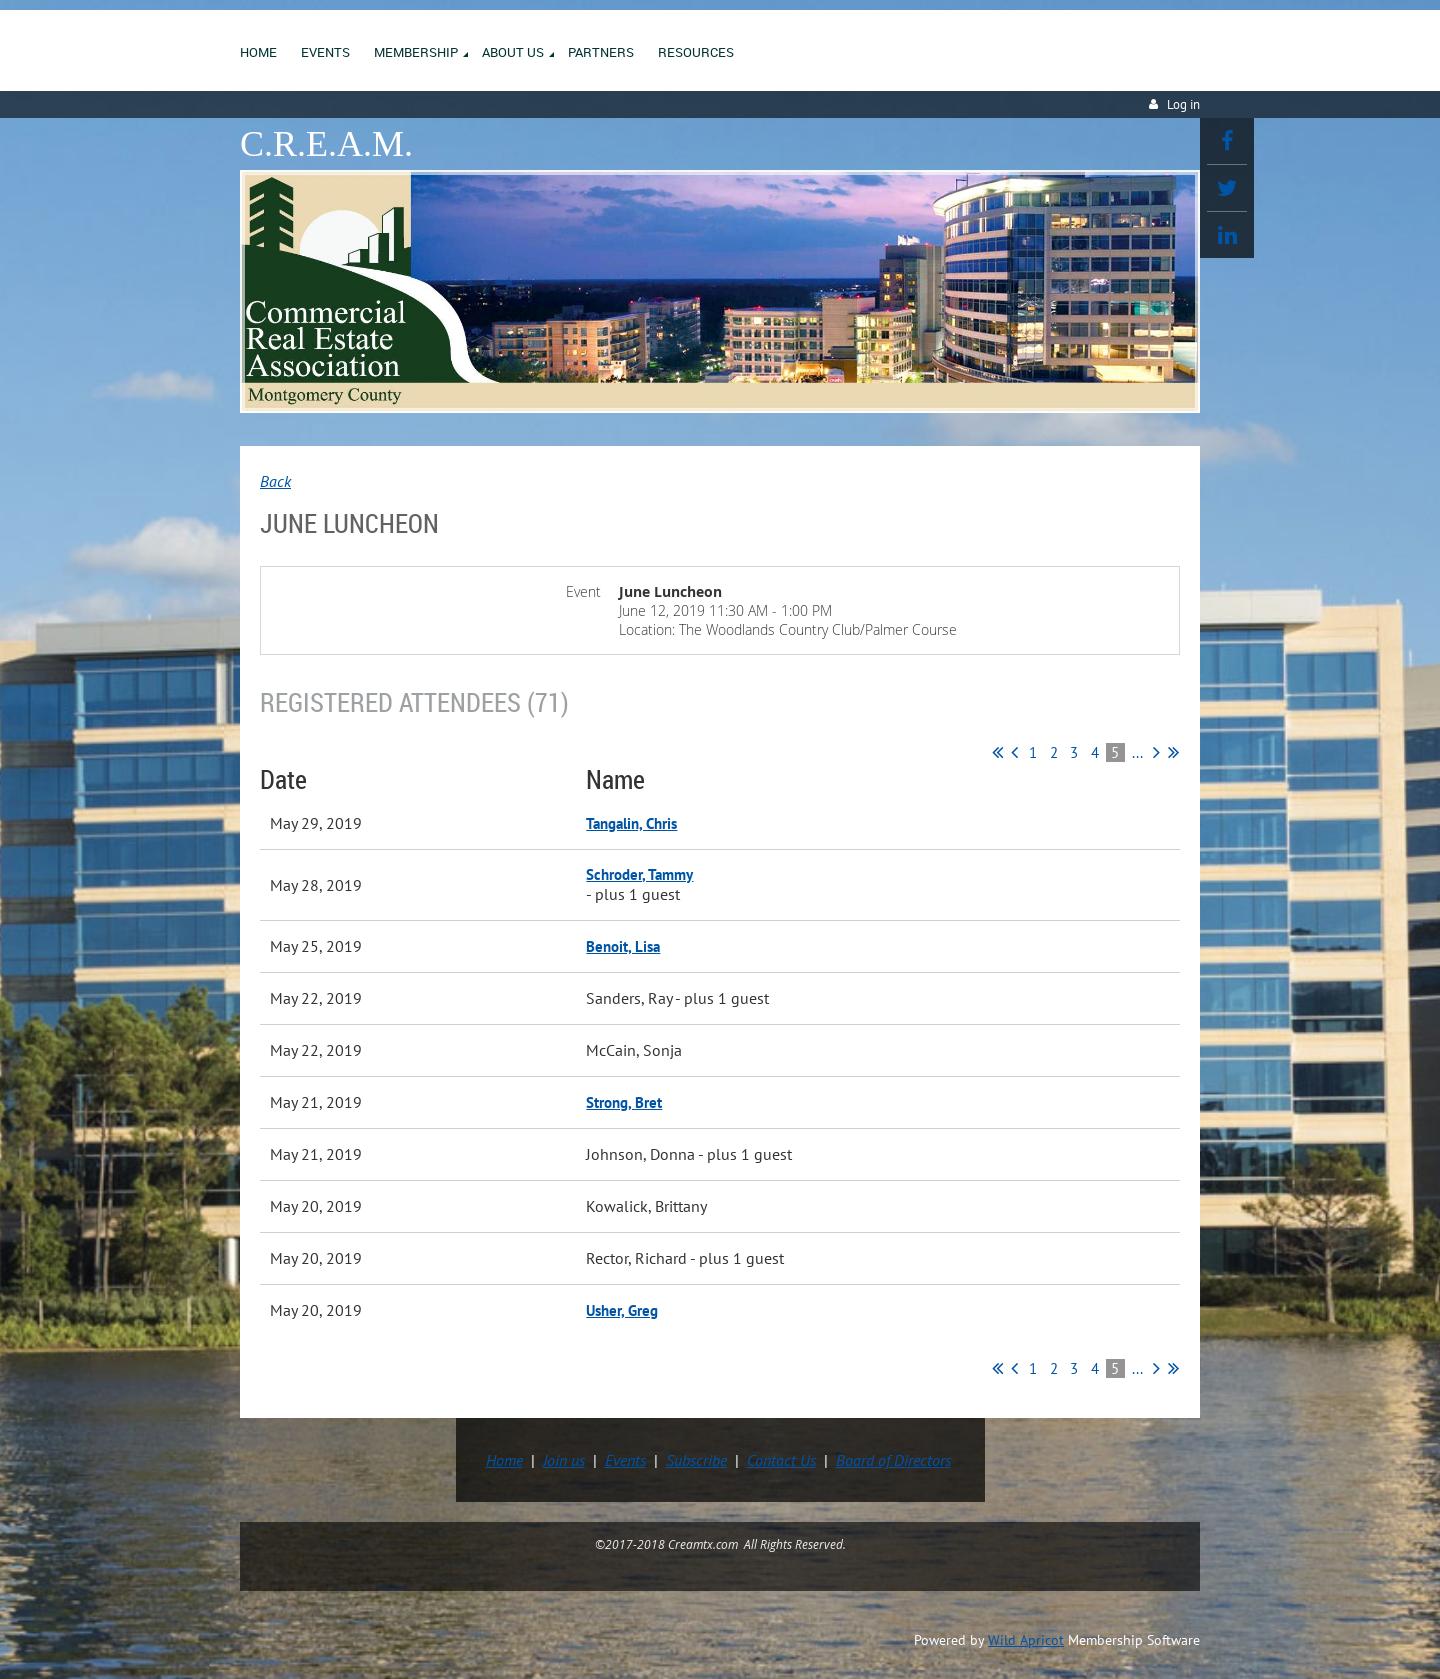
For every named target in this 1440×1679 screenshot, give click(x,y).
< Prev (1014, 752)
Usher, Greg (622, 1310)
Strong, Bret (624, 1102)
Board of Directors (893, 1460)
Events (625, 1460)
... (1137, 752)
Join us (564, 1460)
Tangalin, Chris (631, 823)
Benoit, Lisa (623, 946)
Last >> (1173, 752)
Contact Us (781, 1460)
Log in (1183, 104)
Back (275, 481)
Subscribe (696, 1460)
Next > (1156, 752)
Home (504, 1460)
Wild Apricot (1026, 1640)
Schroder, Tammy (639, 874)
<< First (997, 752)
